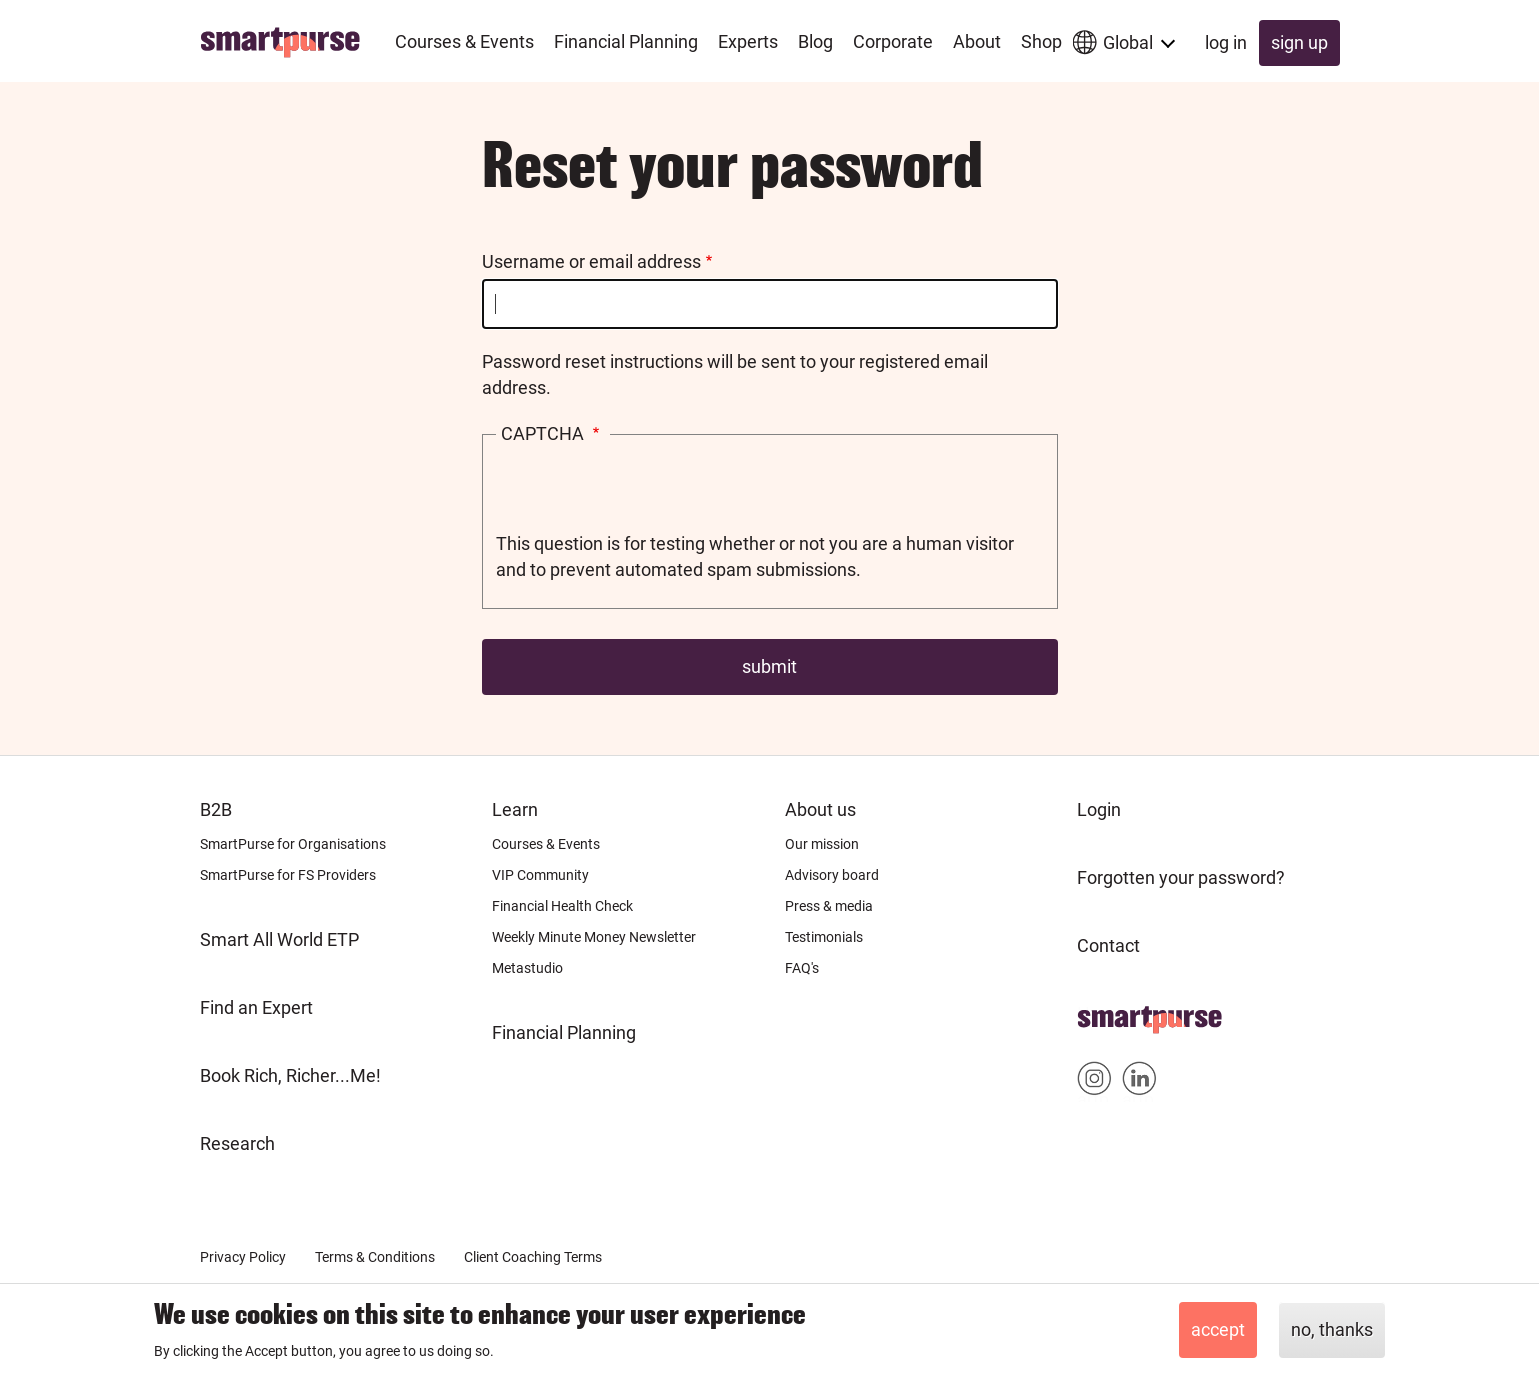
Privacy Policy (243, 1257)
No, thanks (1332, 1329)
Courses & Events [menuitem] (464, 41)
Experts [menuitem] (748, 41)
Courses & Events (546, 844)
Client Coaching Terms (533, 1257)
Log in (1226, 42)
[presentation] (648, 492)
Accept (1218, 1329)
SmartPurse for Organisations (293, 844)
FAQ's (802, 968)
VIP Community (540, 875)
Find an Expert (256, 1007)
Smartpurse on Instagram (1094, 1082)
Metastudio (527, 968)
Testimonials (824, 937)
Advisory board (832, 875)
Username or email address (591, 261)
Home (1101, 1013)
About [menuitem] (977, 41)
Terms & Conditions (375, 1257)
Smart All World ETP (279, 939)
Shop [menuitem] (1041, 41)
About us (820, 809)
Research (237, 1143)
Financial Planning (564, 1032)
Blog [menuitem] (815, 41)
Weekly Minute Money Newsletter (594, 937)
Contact (1108, 945)
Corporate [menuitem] (893, 41)
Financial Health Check (562, 906)
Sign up (1299, 42)
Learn (515, 809)
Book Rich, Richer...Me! (290, 1075)
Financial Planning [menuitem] (626, 41)
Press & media (829, 906)
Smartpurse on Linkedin (1139, 1082)
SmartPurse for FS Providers (288, 875)
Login (1099, 809)
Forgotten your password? (1181, 877)
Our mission (822, 844)
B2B (216, 809)
